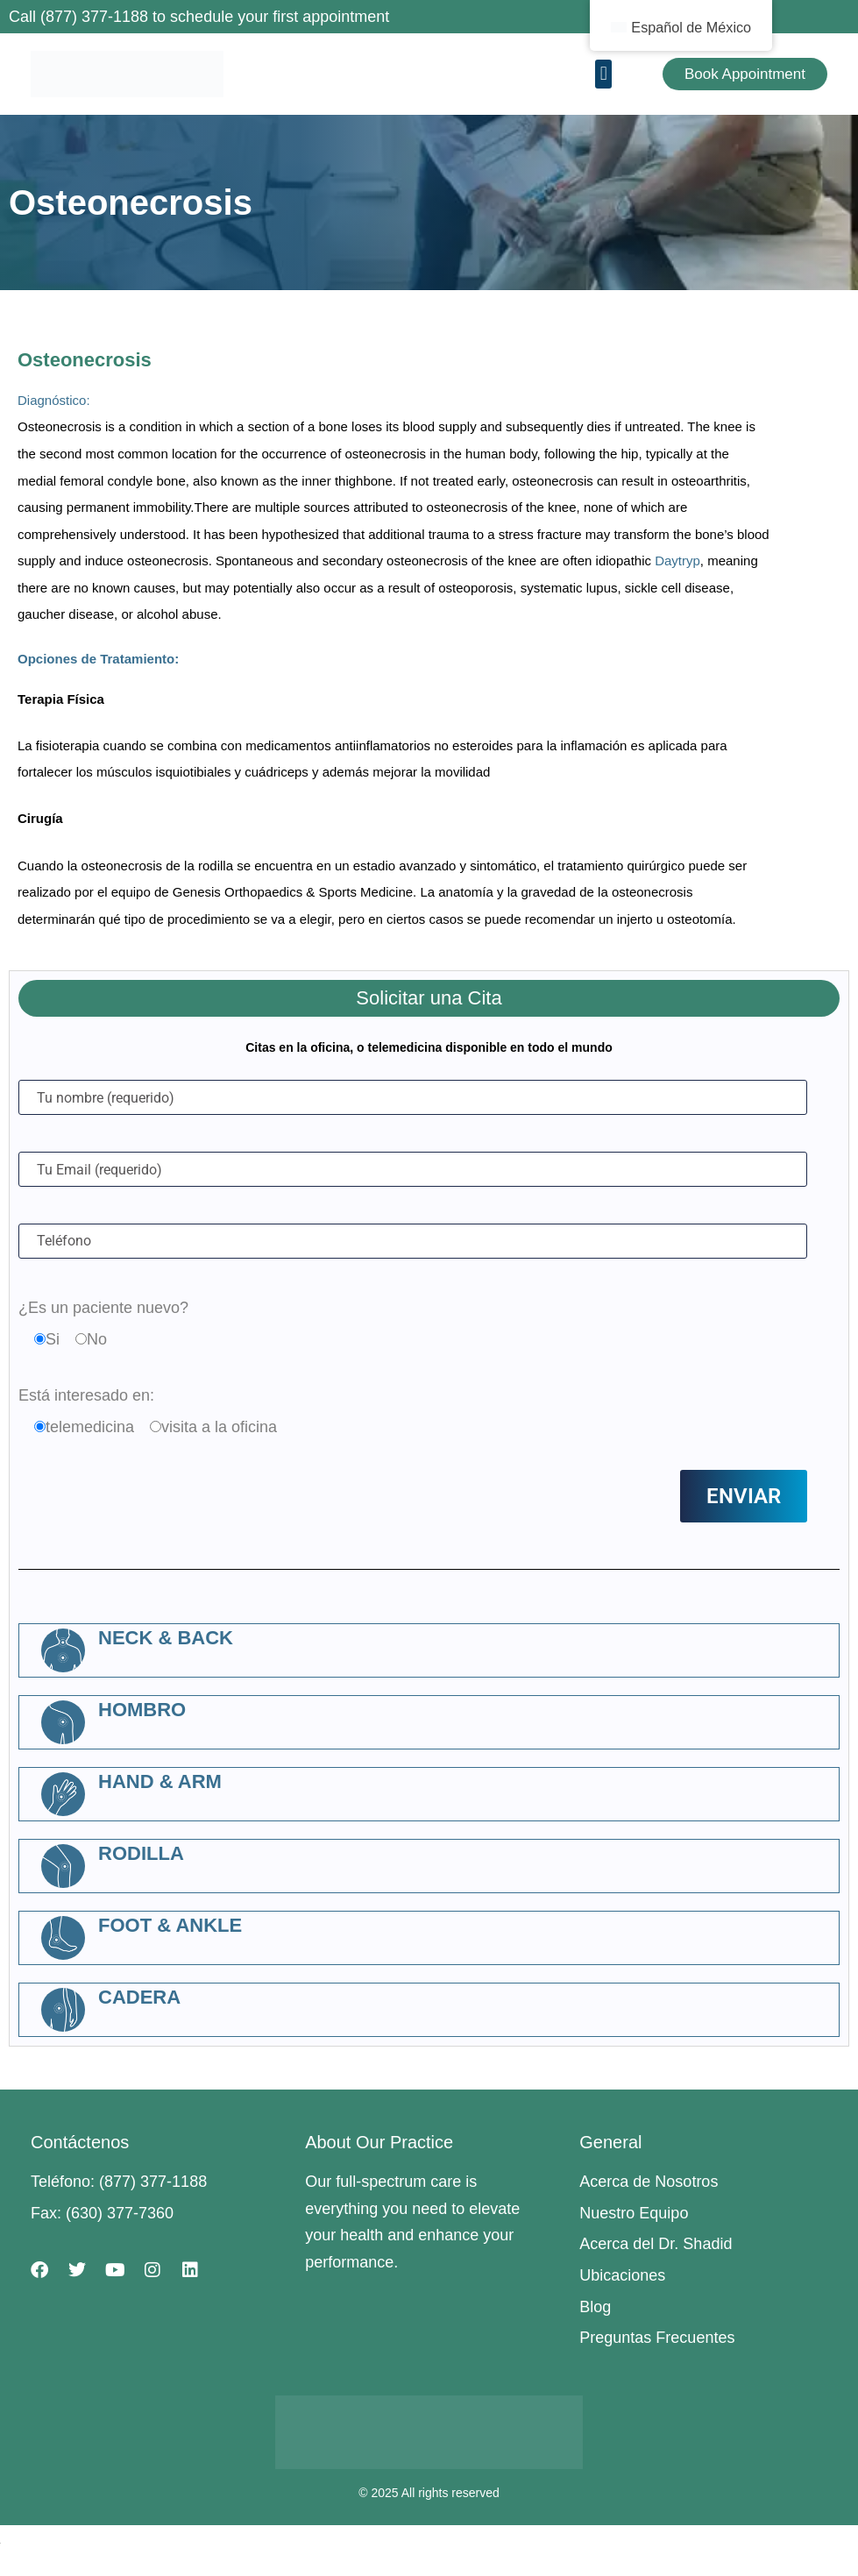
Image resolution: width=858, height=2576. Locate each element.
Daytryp (677, 560)
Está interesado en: (86, 1395)
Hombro (142, 1710)
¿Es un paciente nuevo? (103, 1307)
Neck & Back (165, 1638)
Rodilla (141, 1853)
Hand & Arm (160, 1781)
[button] (603, 74)
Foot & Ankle (170, 1925)
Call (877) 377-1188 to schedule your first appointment (199, 16)
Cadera (139, 1997)
